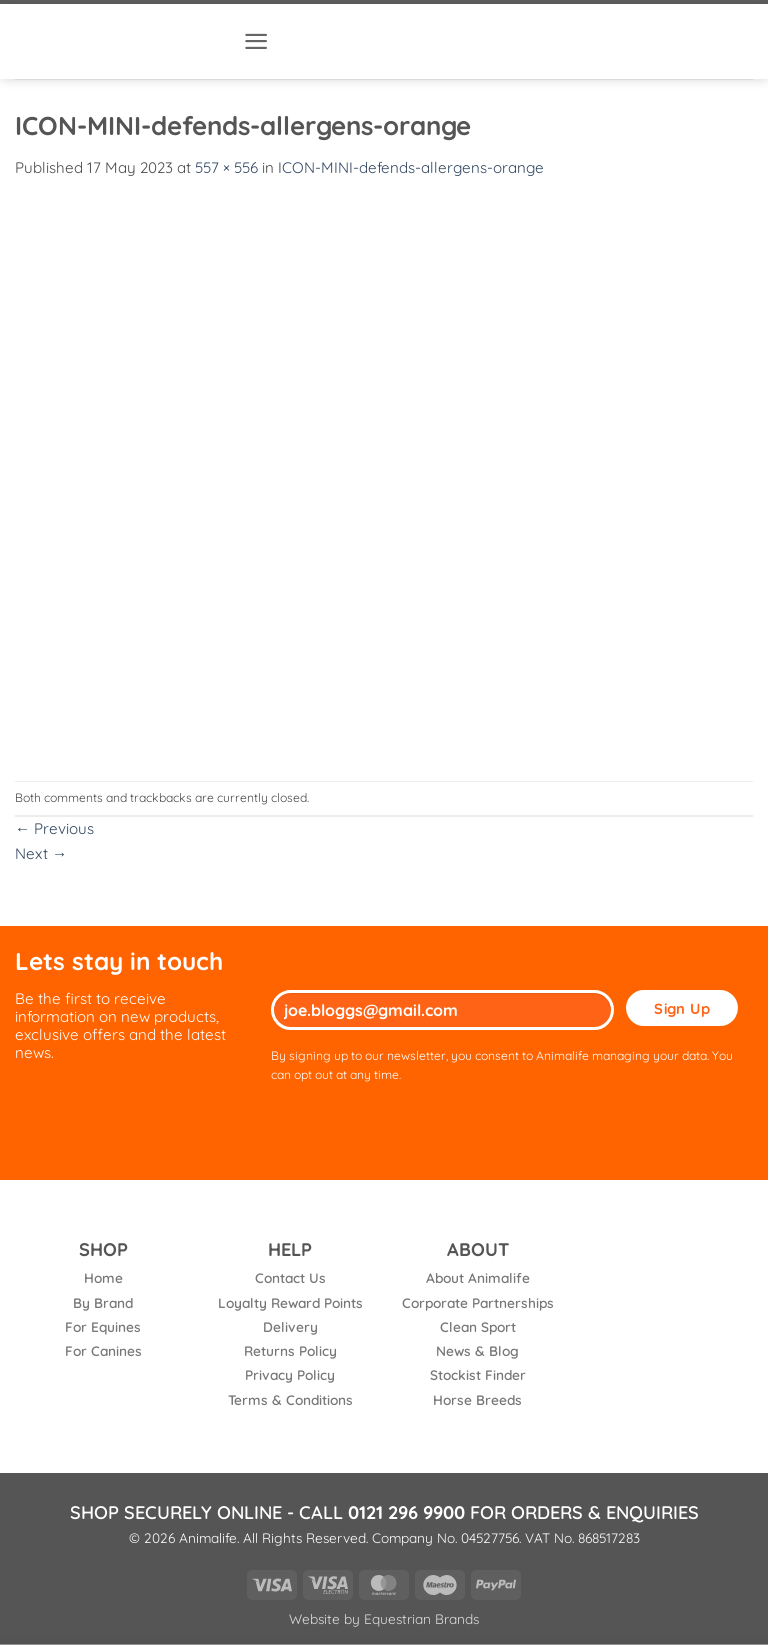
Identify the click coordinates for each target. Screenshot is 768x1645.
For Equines (103, 1326)
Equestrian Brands (421, 1618)
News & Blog (477, 1350)
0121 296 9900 (406, 1512)
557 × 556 (226, 167)
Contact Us (290, 1277)
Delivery (290, 1326)
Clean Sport (478, 1326)
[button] (256, 41)
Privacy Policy (290, 1374)
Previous (54, 828)
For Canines (103, 1350)
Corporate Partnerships (478, 1302)
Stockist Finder (478, 1374)
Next (41, 853)
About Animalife (478, 1277)
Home (103, 1277)
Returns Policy (290, 1350)
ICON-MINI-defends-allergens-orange (411, 167)
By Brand (103, 1302)
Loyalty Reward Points (290, 1302)
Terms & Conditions (290, 1399)
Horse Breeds (477, 1399)
